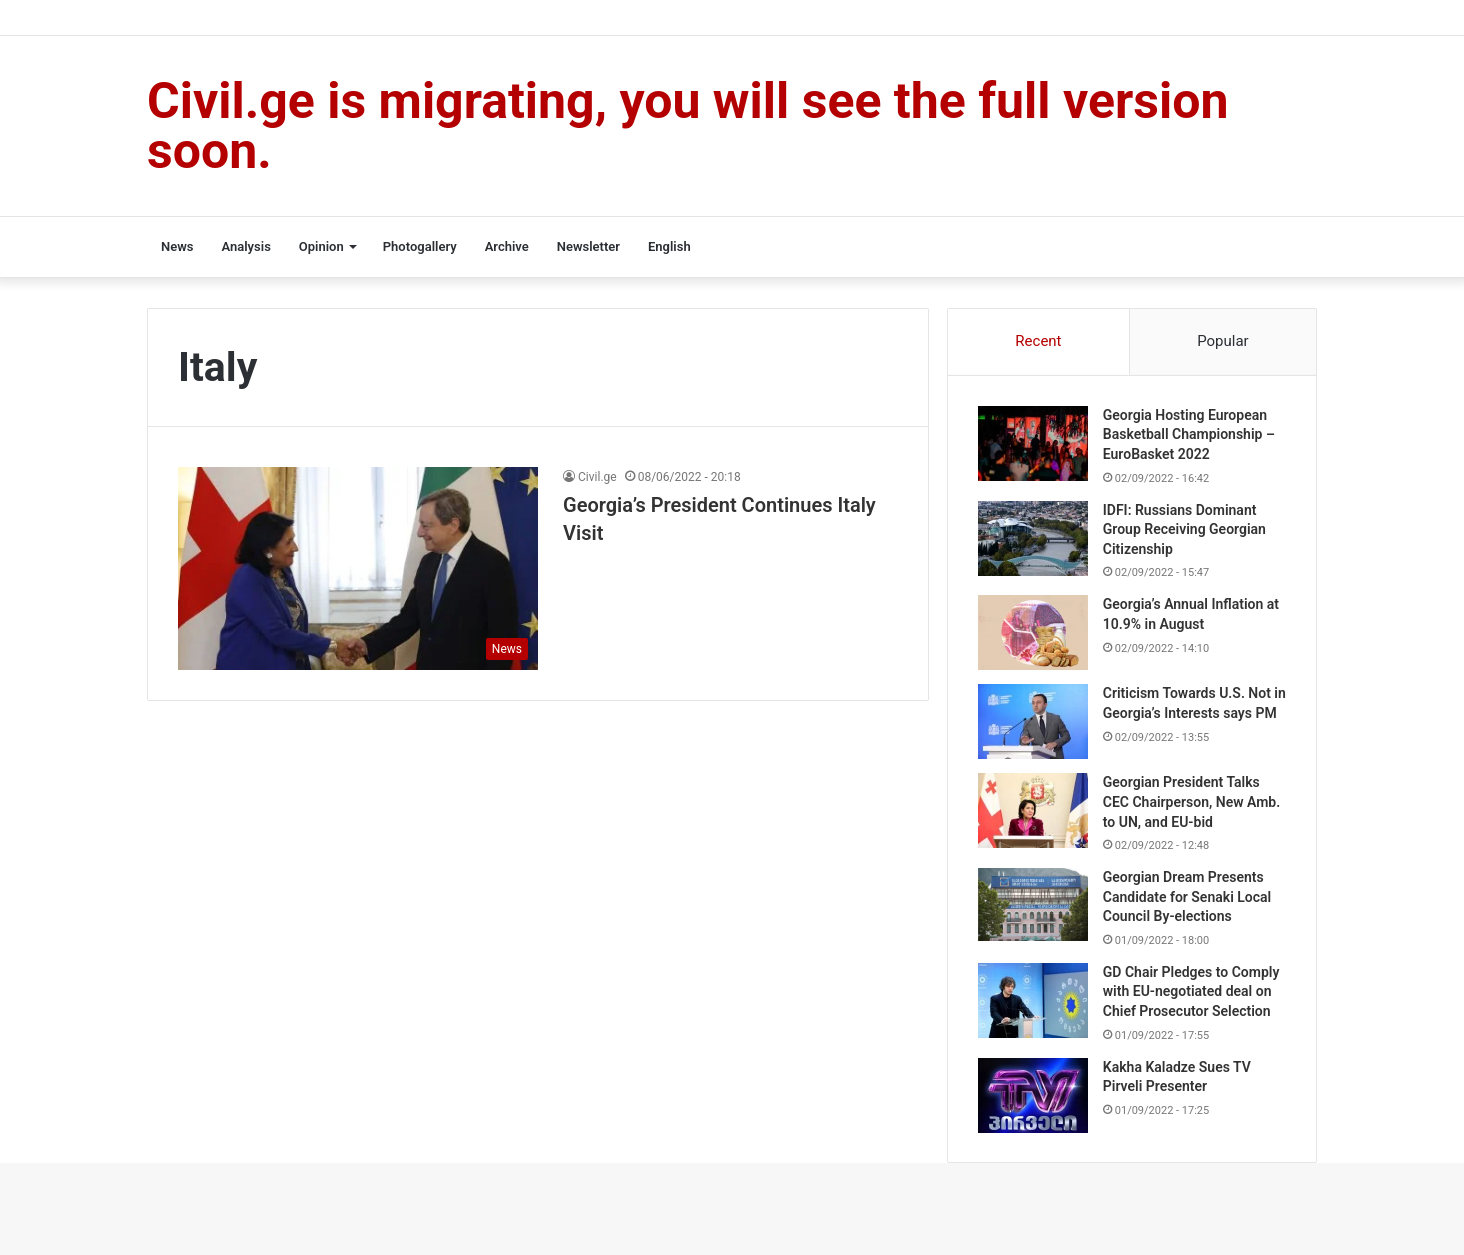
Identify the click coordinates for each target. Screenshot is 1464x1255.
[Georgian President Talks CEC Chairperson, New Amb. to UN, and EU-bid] (1033, 816)
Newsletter (588, 246)
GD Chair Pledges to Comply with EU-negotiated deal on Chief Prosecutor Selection (1191, 997)
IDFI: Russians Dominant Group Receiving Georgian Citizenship (1184, 529)
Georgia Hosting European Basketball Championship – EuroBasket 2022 (1189, 434)
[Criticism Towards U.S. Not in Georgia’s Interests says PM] (1033, 722)
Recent (1038, 341)
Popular (1223, 341)
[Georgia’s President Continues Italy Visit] (358, 568)
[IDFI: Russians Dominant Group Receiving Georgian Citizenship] (1033, 538)
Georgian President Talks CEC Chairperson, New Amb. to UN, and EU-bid (1191, 807)
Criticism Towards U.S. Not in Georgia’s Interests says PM (1187, 713)
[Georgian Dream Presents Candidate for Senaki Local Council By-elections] (1033, 910)
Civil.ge (597, 477)
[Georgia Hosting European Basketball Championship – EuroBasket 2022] (1033, 443)
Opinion (321, 246)
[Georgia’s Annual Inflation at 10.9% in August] (1033, 633)
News (177, 246)
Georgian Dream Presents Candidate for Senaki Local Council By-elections (1187, 902)
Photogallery (420, 246)
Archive (507, 246)
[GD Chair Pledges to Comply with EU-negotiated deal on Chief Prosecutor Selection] (1033, 1006)
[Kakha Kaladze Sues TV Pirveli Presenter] (1033, 1101)
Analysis (245, 246)
